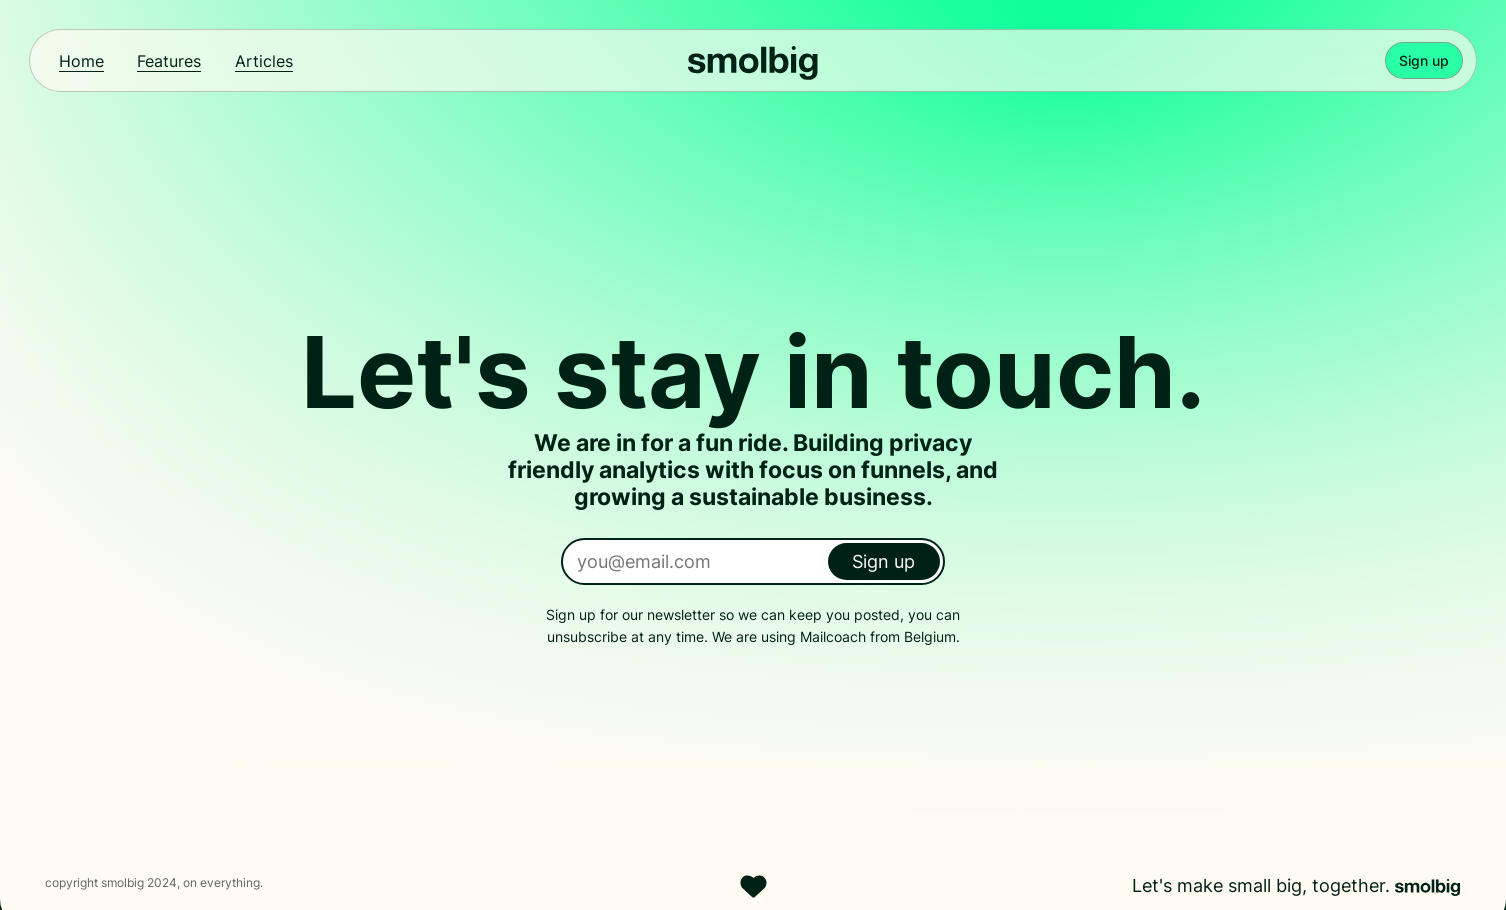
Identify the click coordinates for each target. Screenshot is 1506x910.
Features (169, 61)
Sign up (1424, 60)
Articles (264, 61)
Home (81, 61)
